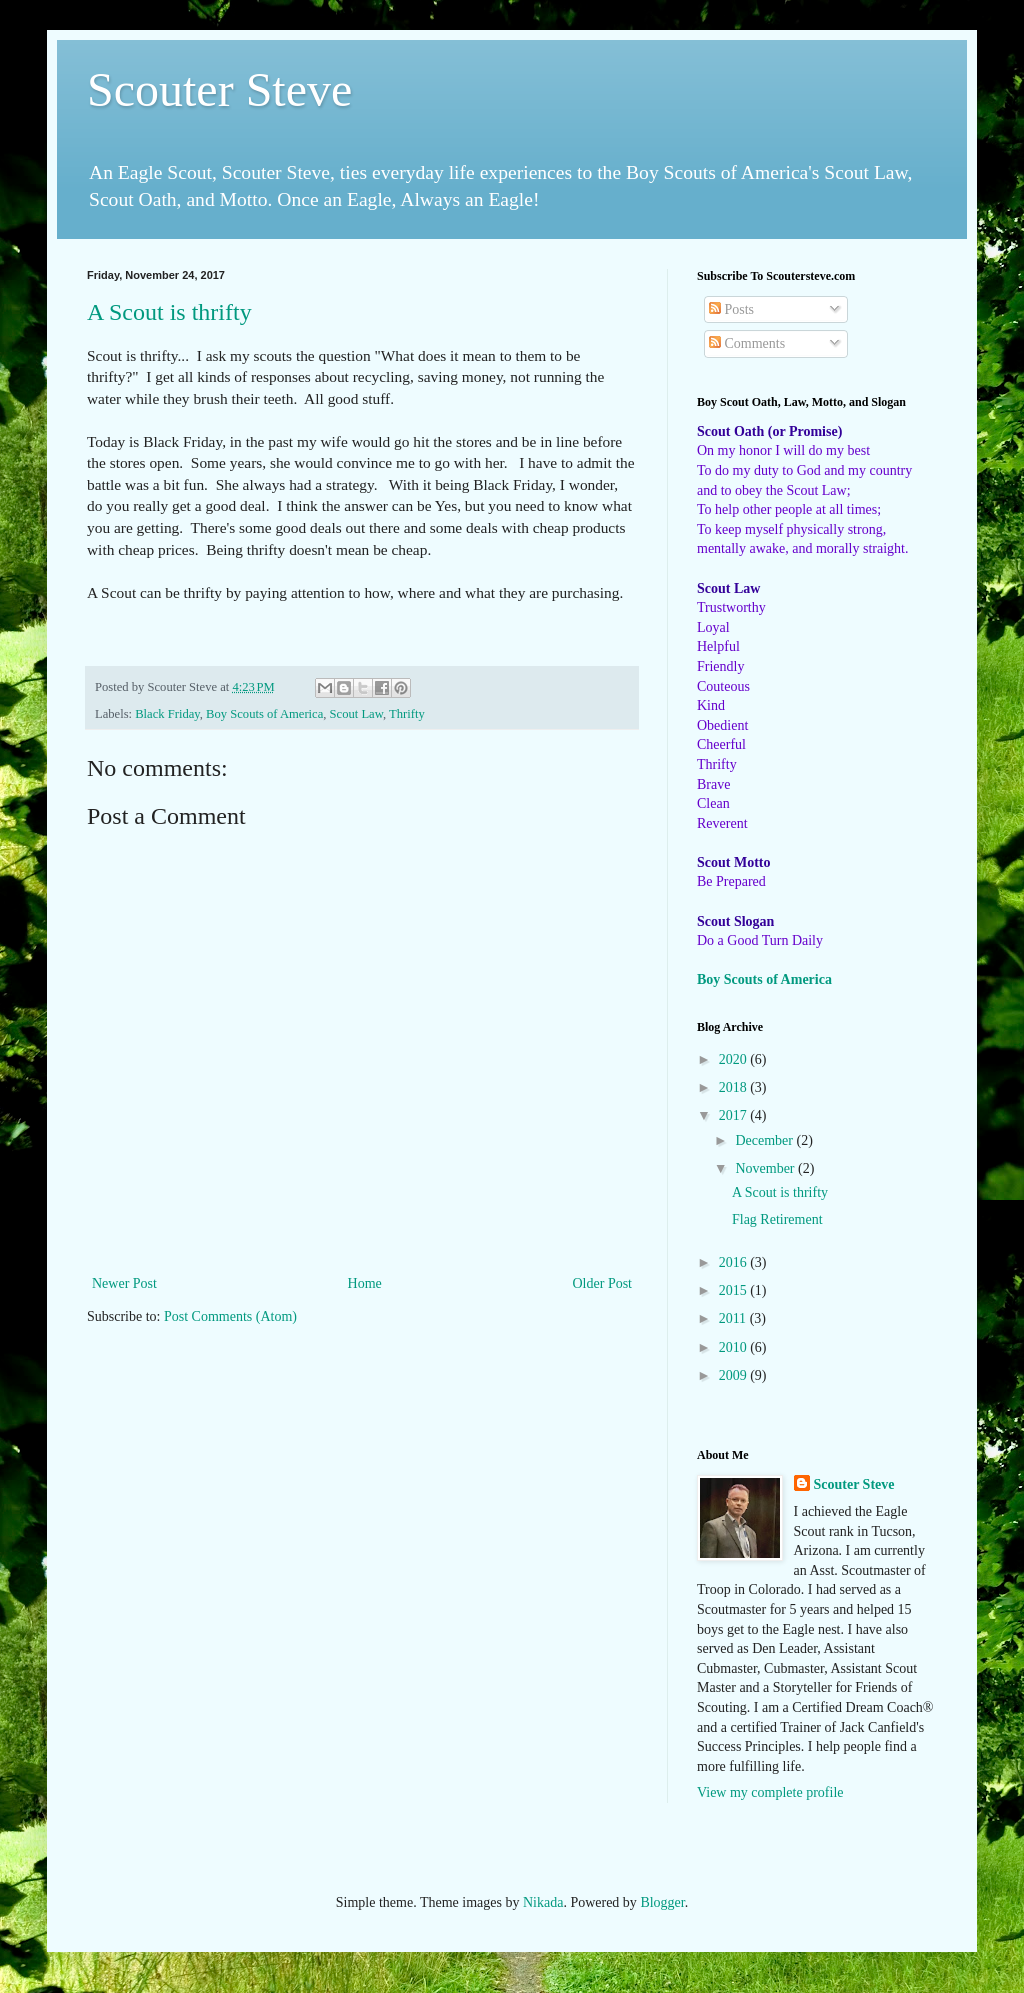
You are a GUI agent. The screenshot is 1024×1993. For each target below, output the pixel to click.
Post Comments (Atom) (230, 1316)
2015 (735, 1290)
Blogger (662, 1902)
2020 (735, 1059)
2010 (735, 1347)
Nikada (543, 1902)
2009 (735, 1375)
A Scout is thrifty (169, 312)
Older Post (603, 1283)
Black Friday (167, 714)
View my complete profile (770, 1792)
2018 (735, 1087)
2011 (734, 1318)
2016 (735, 1262)
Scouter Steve (219, 89)
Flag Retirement (777, 1219)
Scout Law (356, 714)
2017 (735, 1115)
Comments (747, 343)
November (766, 1168)
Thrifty (407, 714)
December (765, 1140)
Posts (731, 309)
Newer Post (124, 1283)
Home (365, 1283)
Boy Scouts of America (264, 714)
